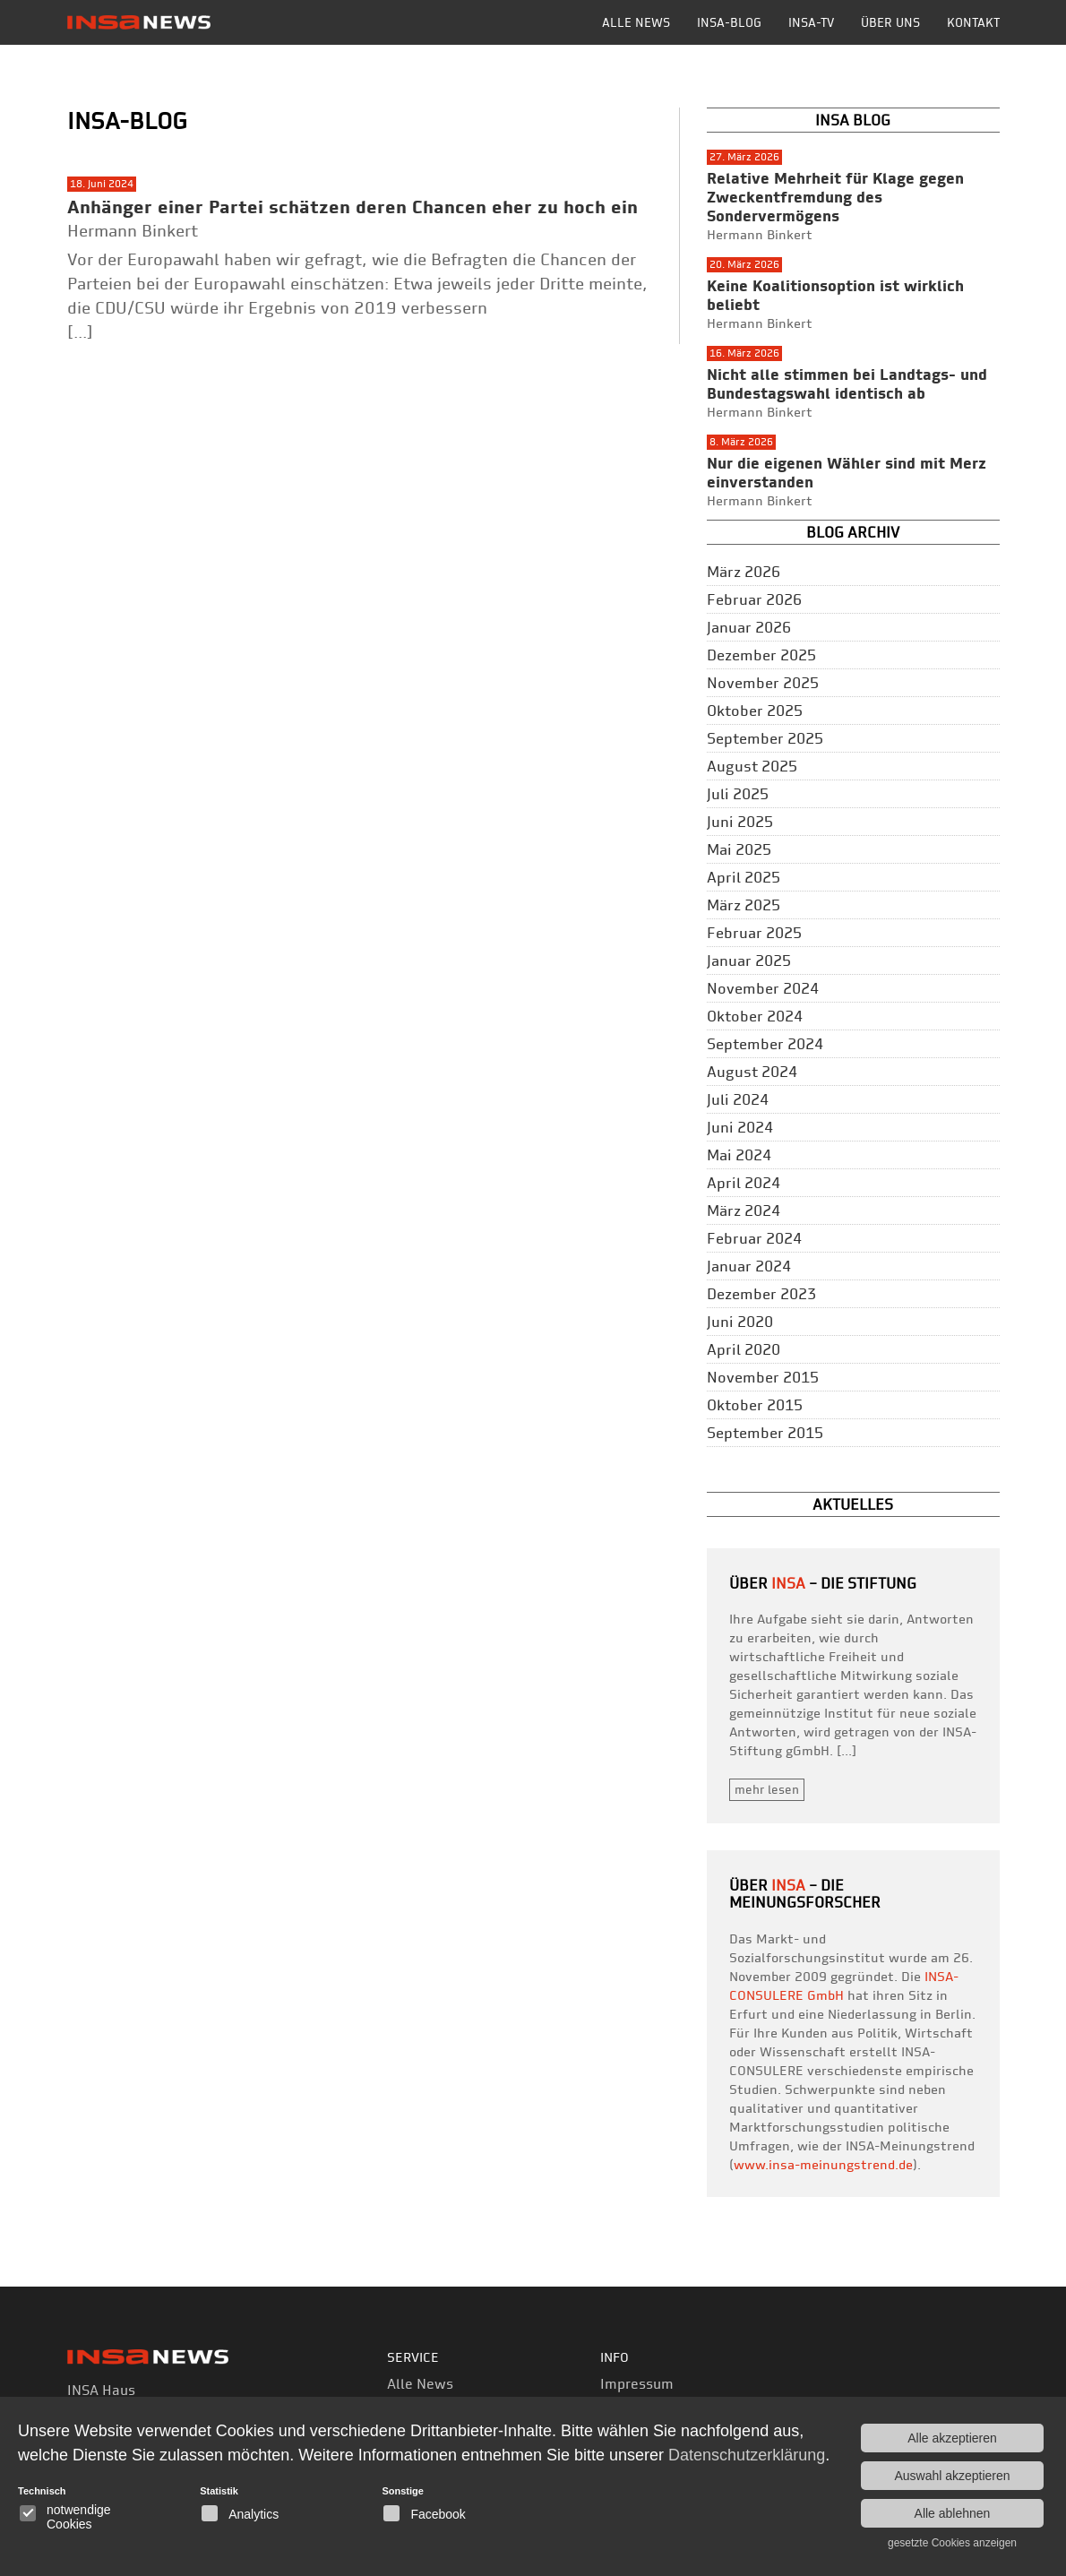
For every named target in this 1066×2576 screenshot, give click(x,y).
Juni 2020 (740, 1322)
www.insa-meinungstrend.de (823, 2165)
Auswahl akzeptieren (952, 2475)
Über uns (890, 22)
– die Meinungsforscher (805, 1893)
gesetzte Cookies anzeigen (952, 2543)
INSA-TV (811, 22)
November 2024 (763, 988)
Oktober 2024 (755, 1016)
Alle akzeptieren (952, 2438)
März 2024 (743, 1210)
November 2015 (763, 1377)
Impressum (637, 2383)
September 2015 (765, 1433)
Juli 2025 (738, 794)
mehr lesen (767, 1789)
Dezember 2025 (761, 655)
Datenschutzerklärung (746, 2455)
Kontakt (973, 22)
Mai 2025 (739, 849)
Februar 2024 (754, 1238)
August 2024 (752, 1072)
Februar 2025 (754, 933)
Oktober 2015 (755, 1405)
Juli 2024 (738, 1099)
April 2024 (743, 1183)
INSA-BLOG (729, 22)
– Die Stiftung (843, 1583)
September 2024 (765, 1044)
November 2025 (763, 683)
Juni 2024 (740, 1127)
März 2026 (743, 572)
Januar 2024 (749, 1266)
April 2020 (743, 1349)
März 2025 (743, 905)
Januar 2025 (749, 960)
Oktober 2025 (755, 710)
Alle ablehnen (953, 2513)
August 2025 (752, 766)
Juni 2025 (740, 822)
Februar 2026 (754, 599)
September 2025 (765, 738)
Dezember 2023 (761, 1294)
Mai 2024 (739, 1155)
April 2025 (743, 877)
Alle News (636, 22)
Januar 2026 (749, 627)
